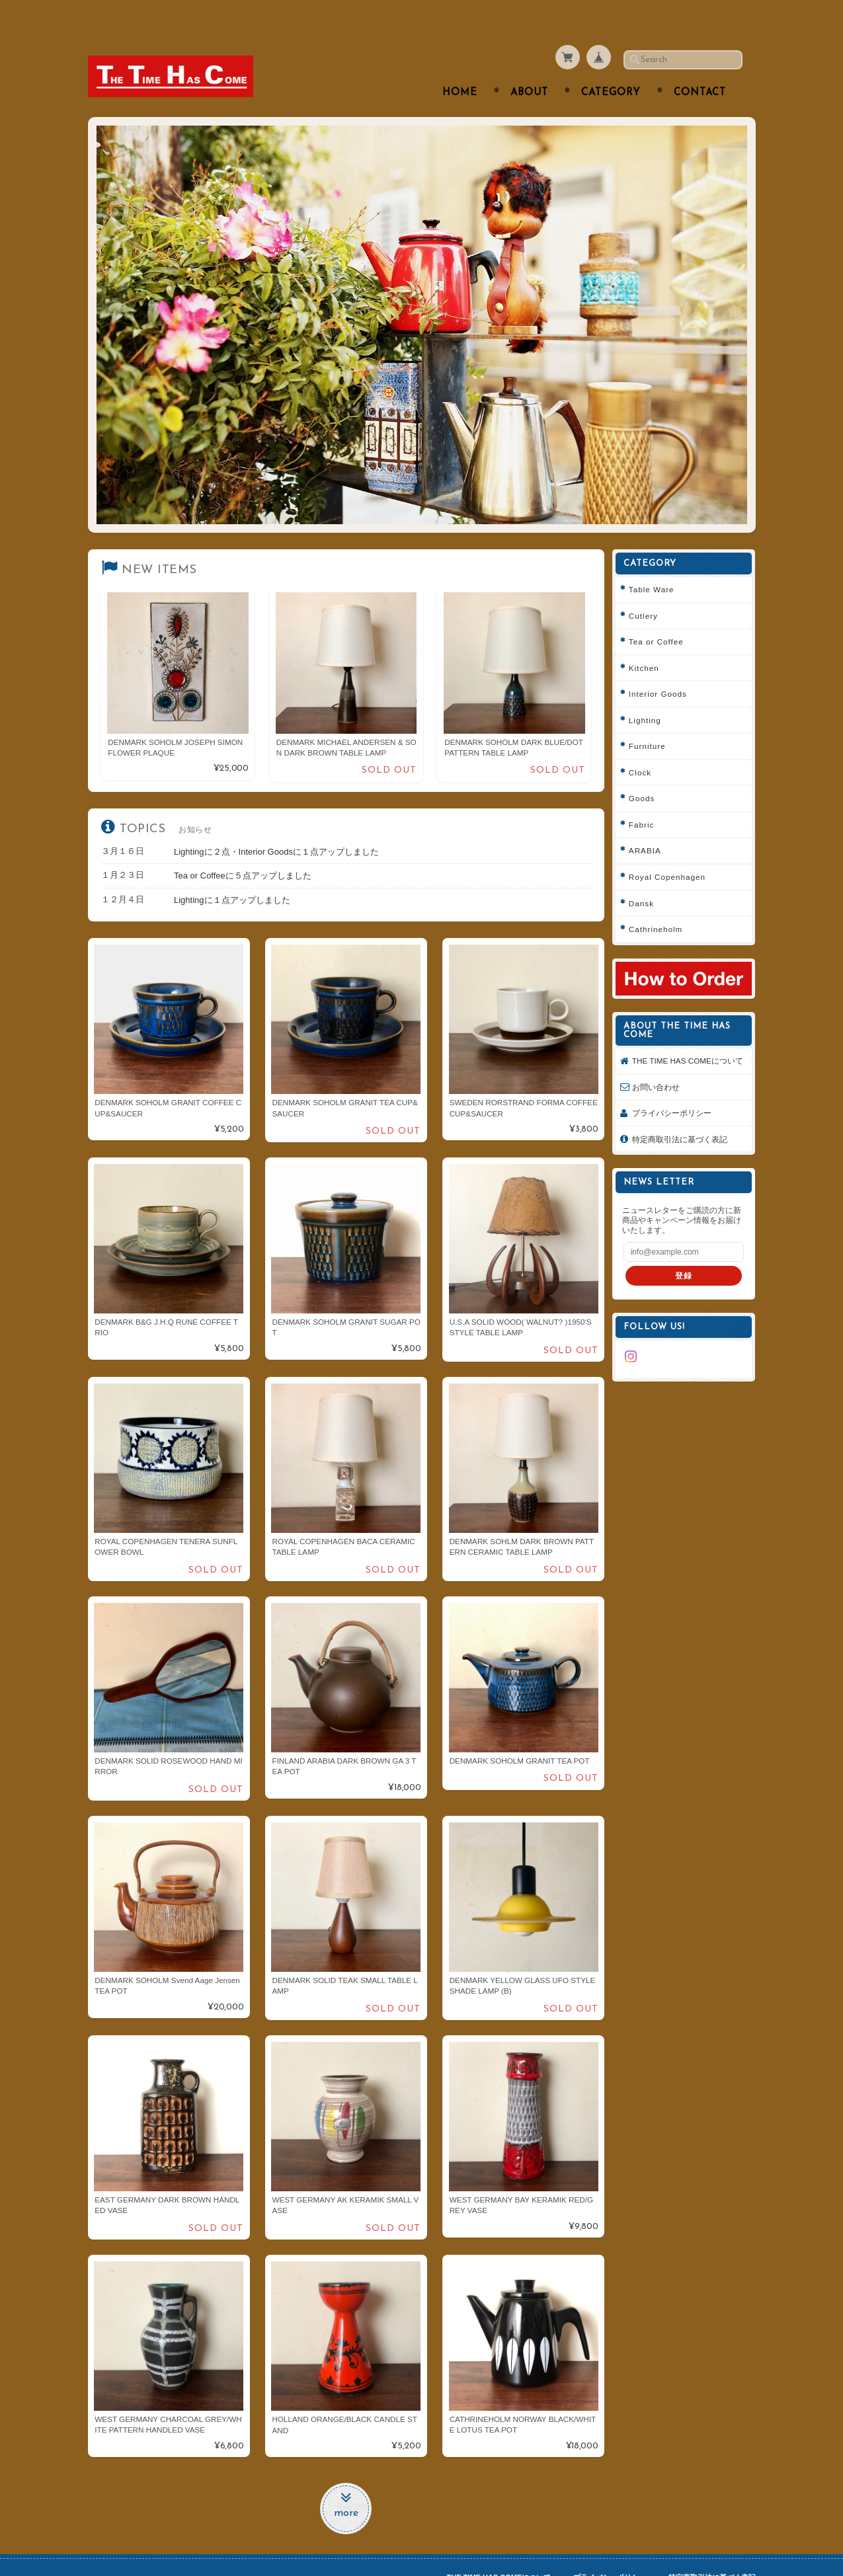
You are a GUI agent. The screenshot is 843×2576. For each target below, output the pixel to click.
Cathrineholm (660, 903)
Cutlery (647, 589)
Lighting (649, 693)
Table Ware (656, 563)
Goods (646, 772)
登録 (686, 1260)
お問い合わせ (660, 1071)
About (529, 67)
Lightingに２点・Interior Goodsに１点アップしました (276, 825)
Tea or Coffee (660, 615)
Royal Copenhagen (671, 851)
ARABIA (649, 824)
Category (611, 67)
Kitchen (648, 641)
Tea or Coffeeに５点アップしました (242, 850)
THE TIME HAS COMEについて (688, 1039)
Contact (700, 67)
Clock (644, 746)
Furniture (651, 720)
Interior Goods (662, 668)
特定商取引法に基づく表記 (684, 1123)
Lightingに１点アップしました (232, 873)
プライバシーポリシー (676, 1097)
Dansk (646, 877)
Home (459, 67)
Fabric (646, 798)
